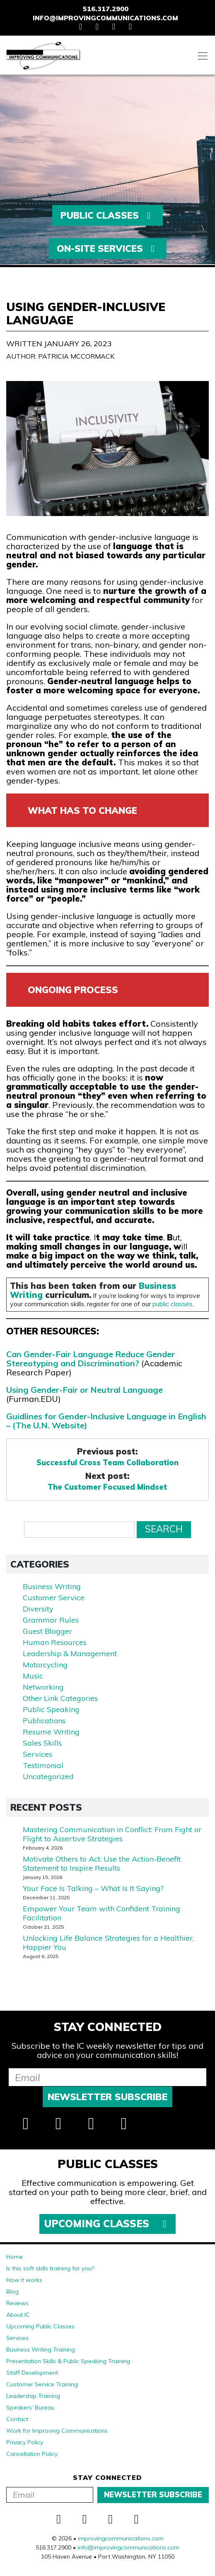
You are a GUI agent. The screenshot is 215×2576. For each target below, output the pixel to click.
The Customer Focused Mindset (107, 1487)
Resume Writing (51, 1732)
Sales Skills (42, 1743)
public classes (172, 1304)
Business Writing (52, 1586)
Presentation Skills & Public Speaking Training (68, 2361)
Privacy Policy (24, 2442)
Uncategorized (48, 1776)
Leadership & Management (70, 1653)
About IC (18, 2314)
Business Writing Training (40, 2349)
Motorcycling (45, 1664)
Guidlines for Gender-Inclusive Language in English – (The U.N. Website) (106, 1420)
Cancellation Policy (32, 2454)
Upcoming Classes (107, 2223)
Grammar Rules (51, 1620)
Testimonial (43, 1765)
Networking (43, 1687)
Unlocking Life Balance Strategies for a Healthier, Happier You (108, 1942)
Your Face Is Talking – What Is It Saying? (93, 1888)
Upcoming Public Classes (40, 2326)
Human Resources (55, 1642)
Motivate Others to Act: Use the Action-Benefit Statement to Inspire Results (102, 1863)
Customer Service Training (42, 2384)
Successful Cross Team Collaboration (107, 1462)
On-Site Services (108, 248)
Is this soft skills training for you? (50, 2268)
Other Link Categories (60, 1698)
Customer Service (54, 1597)
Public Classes (107, 215)
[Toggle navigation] (202, 56)
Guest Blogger (47, 1631)
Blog (12, 2291)
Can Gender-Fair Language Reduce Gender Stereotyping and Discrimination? (90, 1358)
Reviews (17, 2303)
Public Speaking (51, 1709)
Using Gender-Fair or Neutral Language (84, 1389)
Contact (17, 2419)
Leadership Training (33, 2396)
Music (33, 1676)
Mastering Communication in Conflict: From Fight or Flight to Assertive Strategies (112, 1834)
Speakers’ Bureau (30, 2407)
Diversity (38, 1609)
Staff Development (32, 2372)
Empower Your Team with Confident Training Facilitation (101, 1913)
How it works (24, 2280)
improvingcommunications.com (121, 2538)
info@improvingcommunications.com (105, 18)
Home (14, 2256)
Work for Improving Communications (57, 2430)
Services (37, 1754)
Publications (44, 1720)
